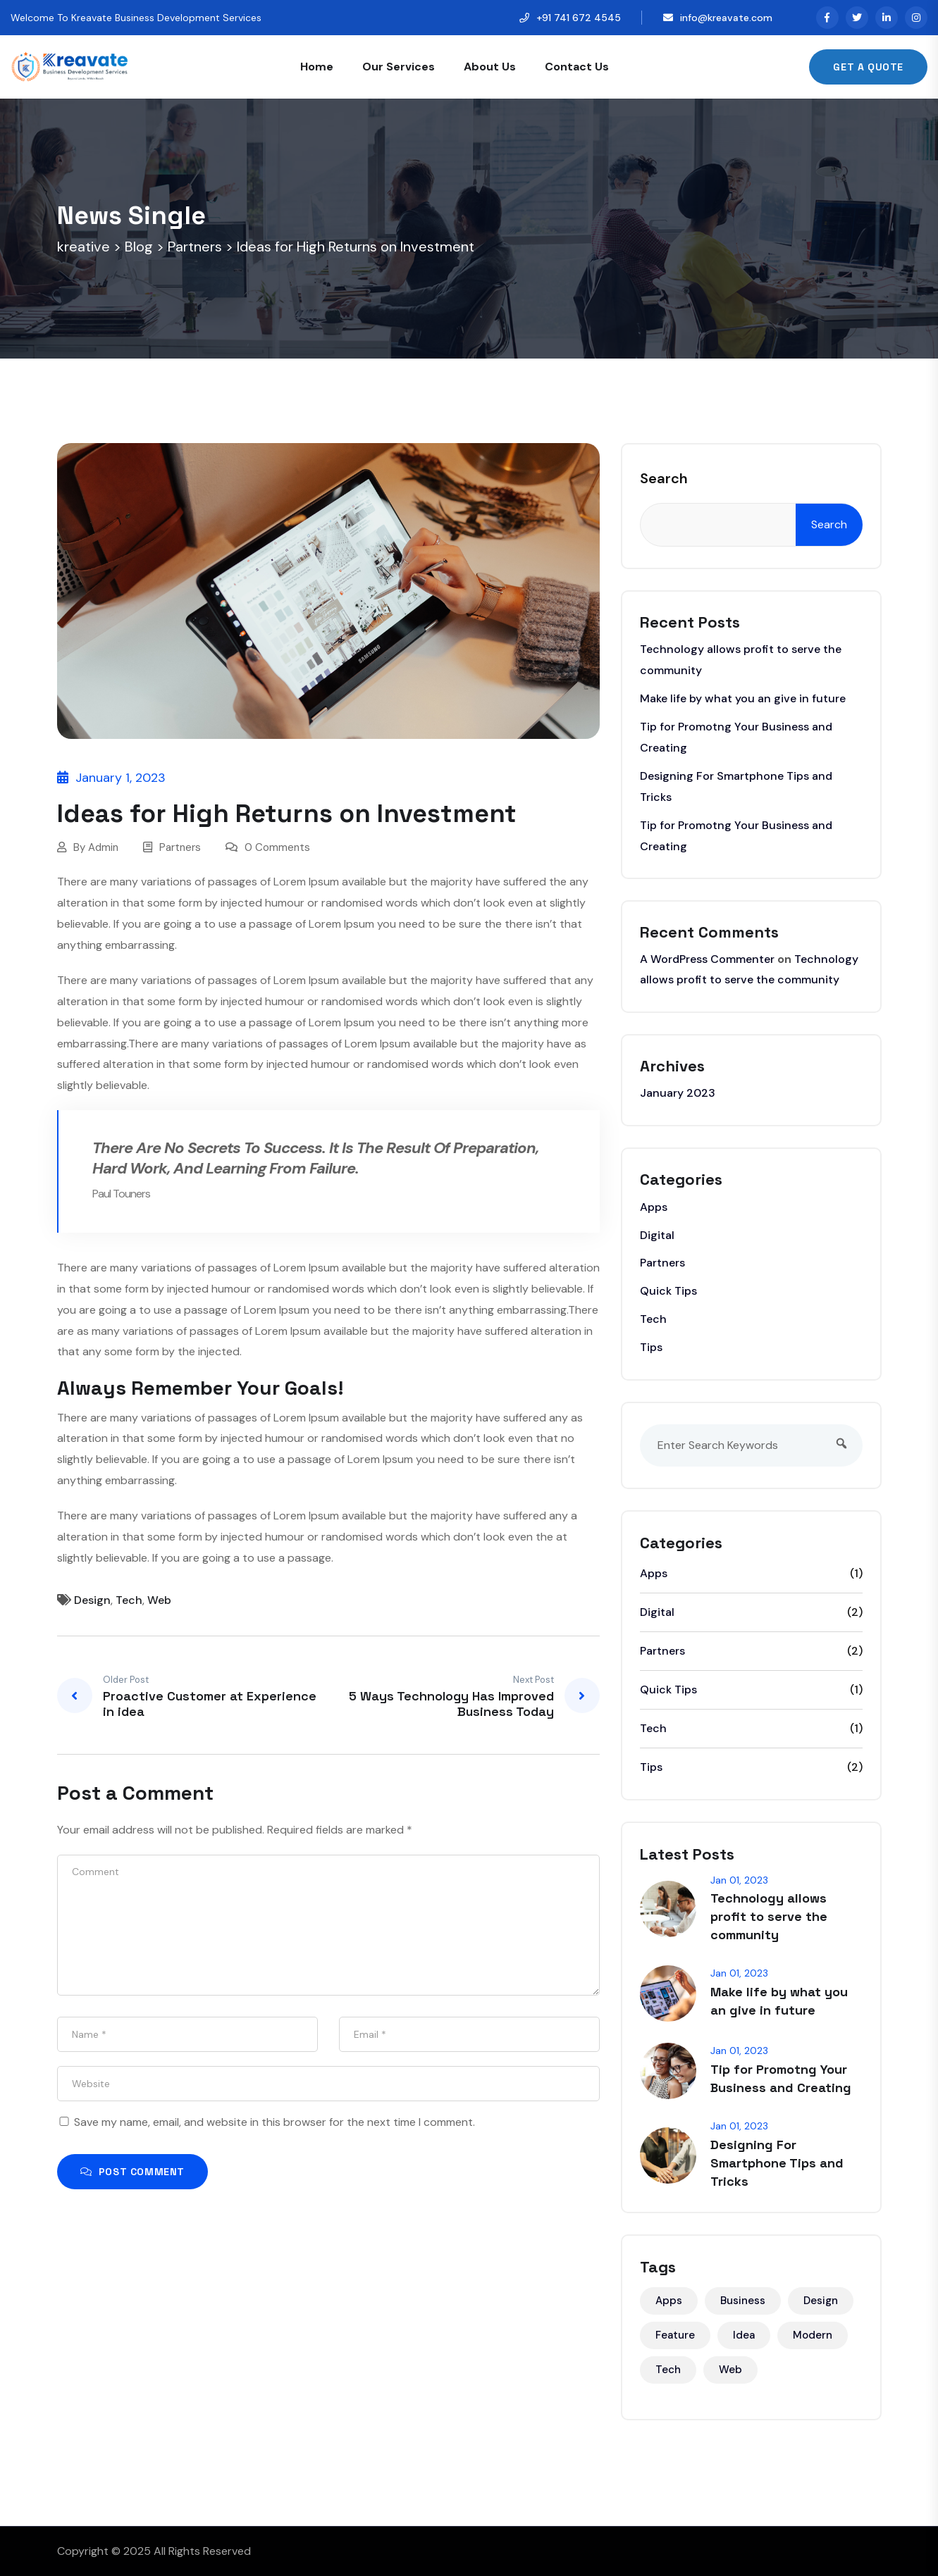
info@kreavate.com (726, 17)
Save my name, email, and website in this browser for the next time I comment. (274, 2122)
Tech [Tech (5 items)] (668, 2370)
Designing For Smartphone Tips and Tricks (777, 2162)
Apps (653, 1207)
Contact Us (577, 66)
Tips (651, 1347)
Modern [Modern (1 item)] (812, 2335)
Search (664, 478)
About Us (490, 66)
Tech (129, 1600)
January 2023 (677, 1092)
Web (159, 1600)
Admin (103, 847)
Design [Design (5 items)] (820, 2301)
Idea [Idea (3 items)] (744, 2335)
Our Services (398, 66)
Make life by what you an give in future (743, 698)
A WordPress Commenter (707, 959)
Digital (657, 1235)
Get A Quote (868, 67)
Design (92, 1600)
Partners (180, 847)
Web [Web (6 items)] (730, 2370)
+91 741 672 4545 (578, 17)
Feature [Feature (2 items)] (675, 2335)
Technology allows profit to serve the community (768, 1916)
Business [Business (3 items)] (742, 2301)
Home (316, 66)
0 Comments (268, 847)
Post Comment (132, 2171)
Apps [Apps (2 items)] (668, 2301)
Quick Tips (668, 1290)
